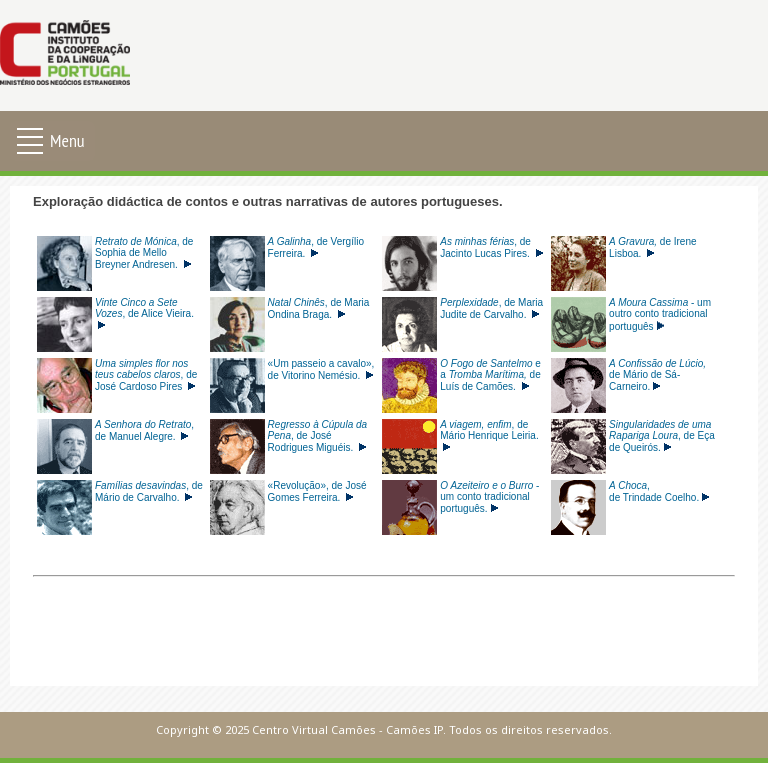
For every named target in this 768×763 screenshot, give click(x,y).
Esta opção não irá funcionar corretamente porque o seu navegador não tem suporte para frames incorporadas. (384, 436)
